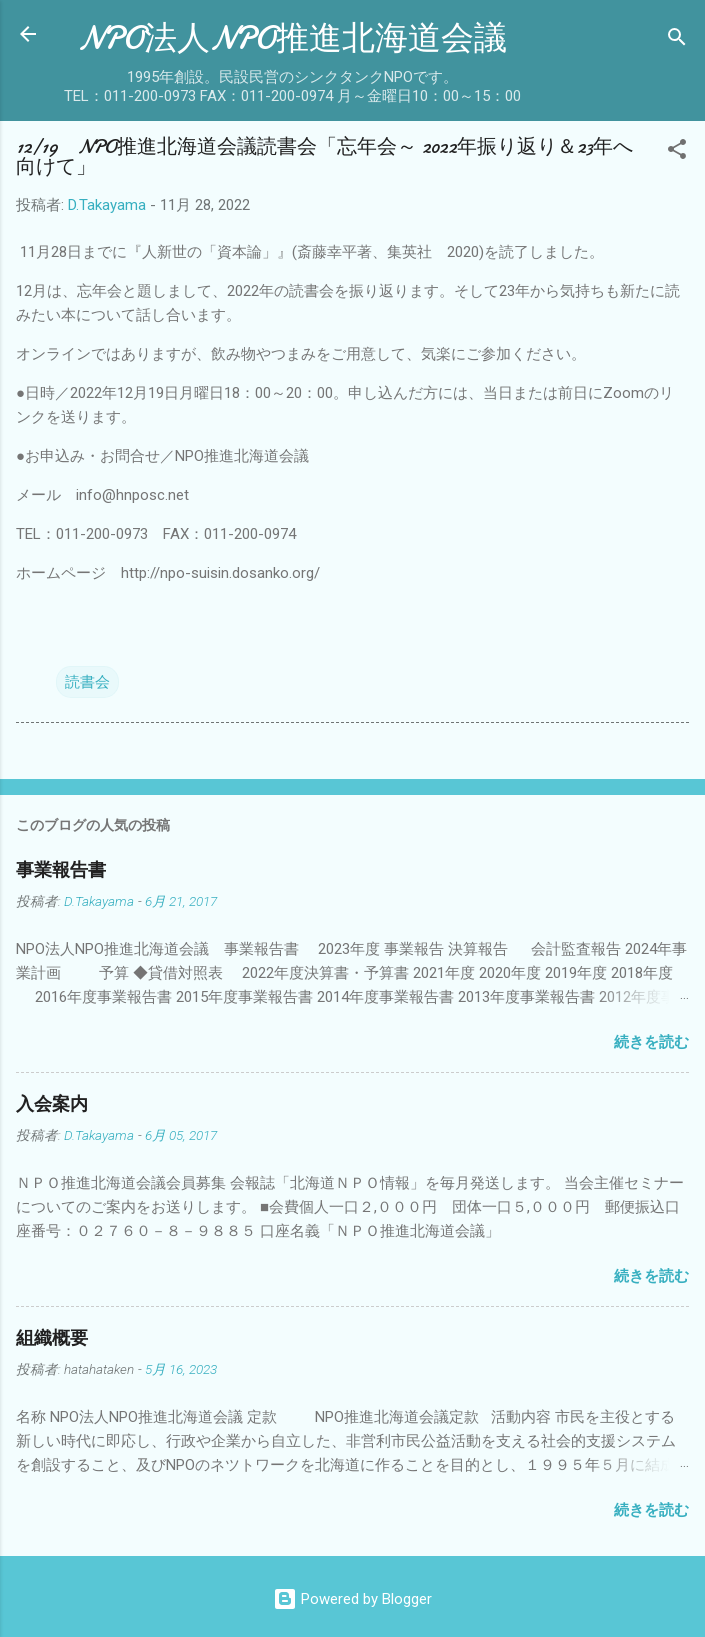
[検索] (677, 40)
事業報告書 (61, 870)
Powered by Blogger (352, 1599)
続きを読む (651, 1042)
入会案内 (52, 1104)
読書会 (87, 682)
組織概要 (52, 1338)
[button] (677, 152)
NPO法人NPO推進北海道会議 (292, 38)
